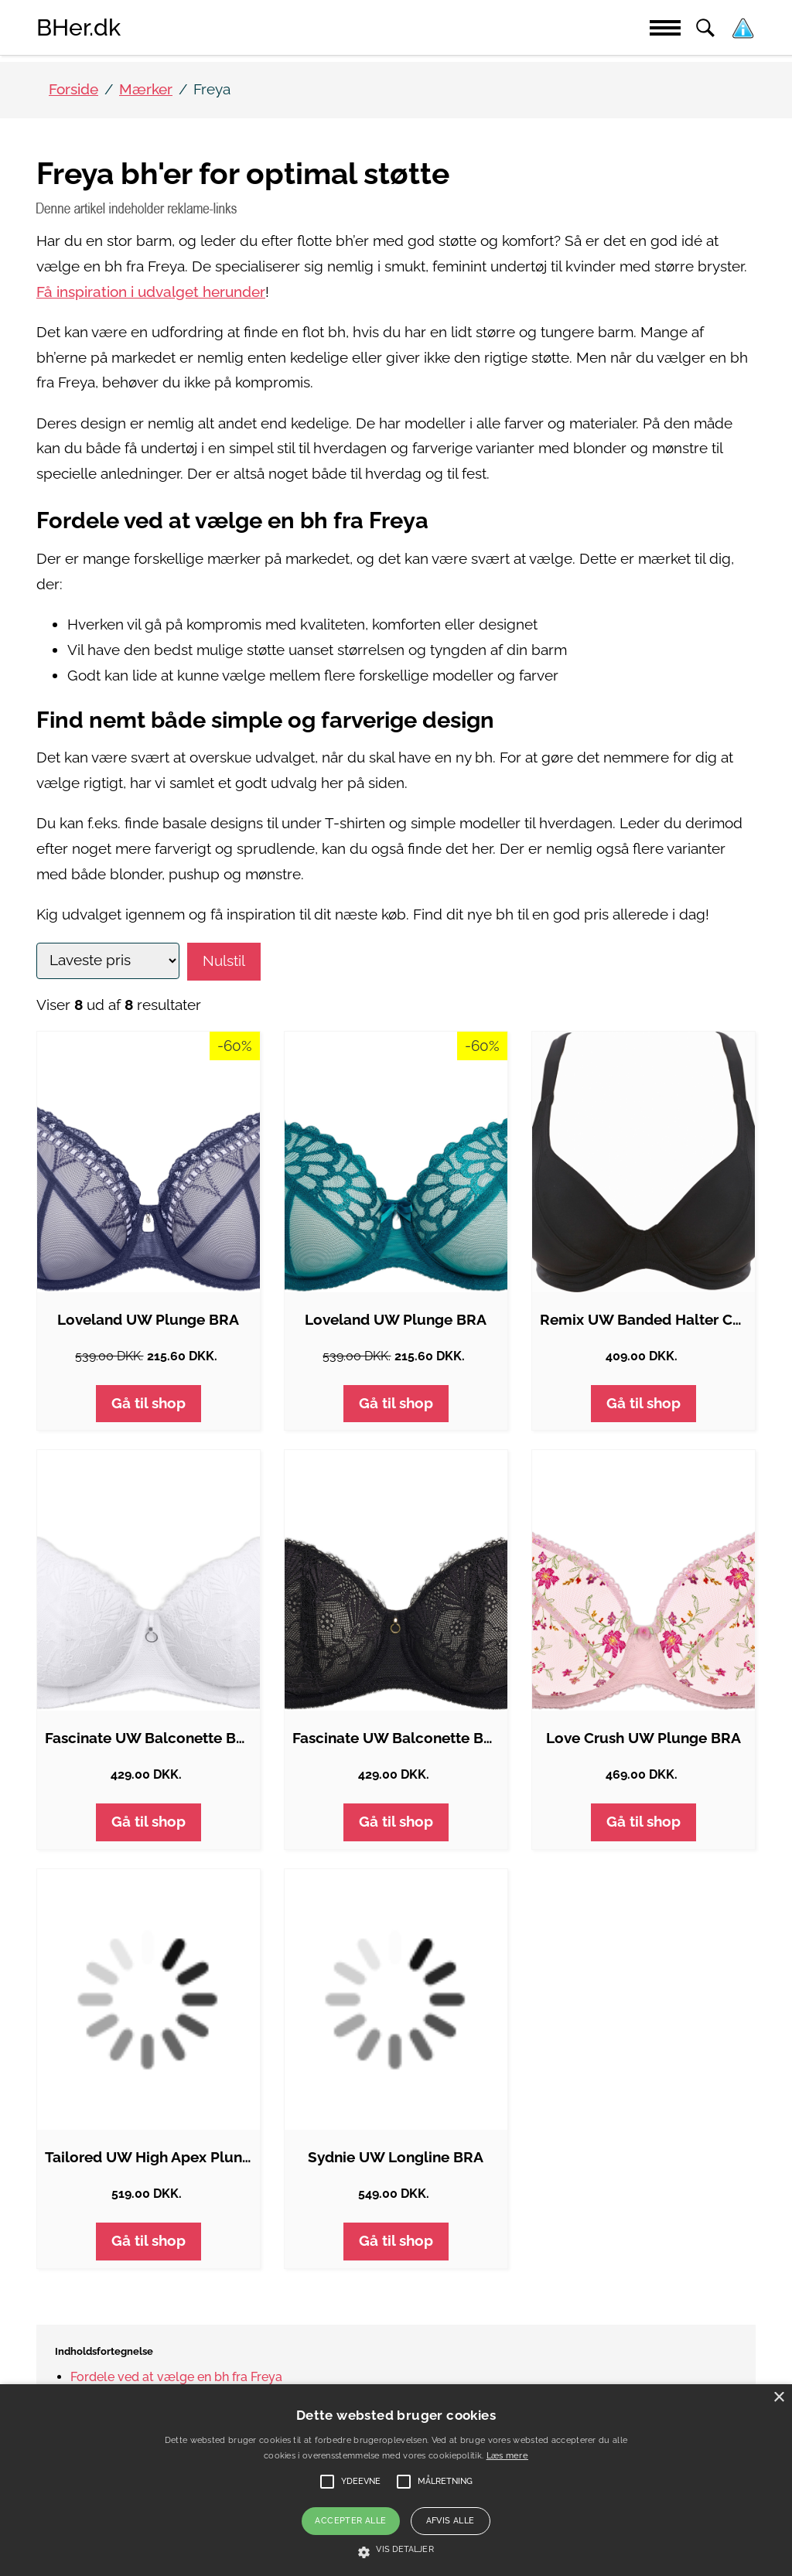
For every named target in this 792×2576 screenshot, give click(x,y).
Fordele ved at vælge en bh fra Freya (176, 2377)
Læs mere (507, 2456)
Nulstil (224, 961)
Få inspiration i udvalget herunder (150, 292)
